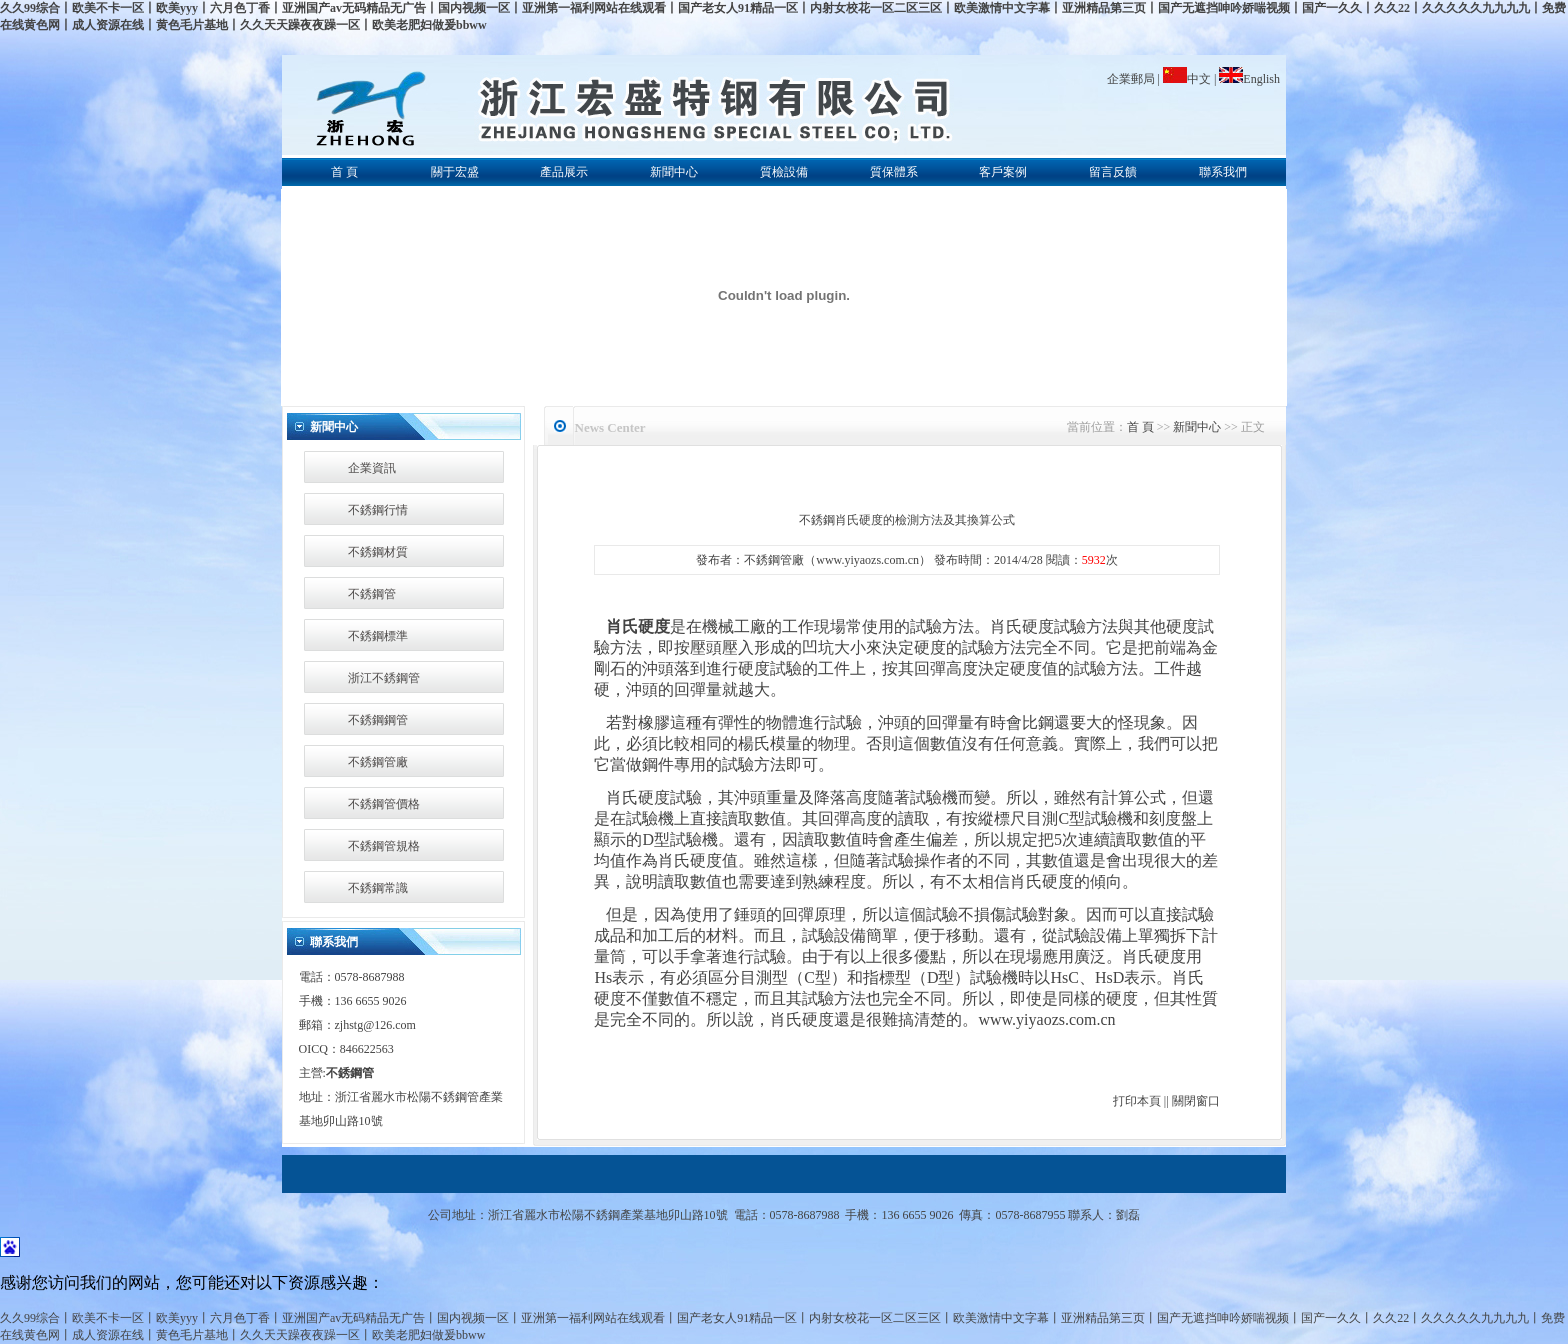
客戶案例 (1003, 172)
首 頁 (344, 172)
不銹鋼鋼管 (378, 720)
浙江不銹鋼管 (384, 678)
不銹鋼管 (372, 594)
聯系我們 (1223, 172)
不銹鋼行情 (378, 510)
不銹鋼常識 (378, 888)
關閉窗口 (1196, 1101)
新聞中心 (674, 172)
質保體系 (894, 172)
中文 (1188, 79)
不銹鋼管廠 (378, 762)
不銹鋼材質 (378, 552)
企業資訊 (372, 468)
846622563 (367, 1049)
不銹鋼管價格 (384, 804)
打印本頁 (1137, 1101)
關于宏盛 (455, 172)
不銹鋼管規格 (384, 846)
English (1249, 79)
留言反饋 (1113, 172)
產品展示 (564, 172)
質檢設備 (784, 172)
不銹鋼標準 (378, 636)
